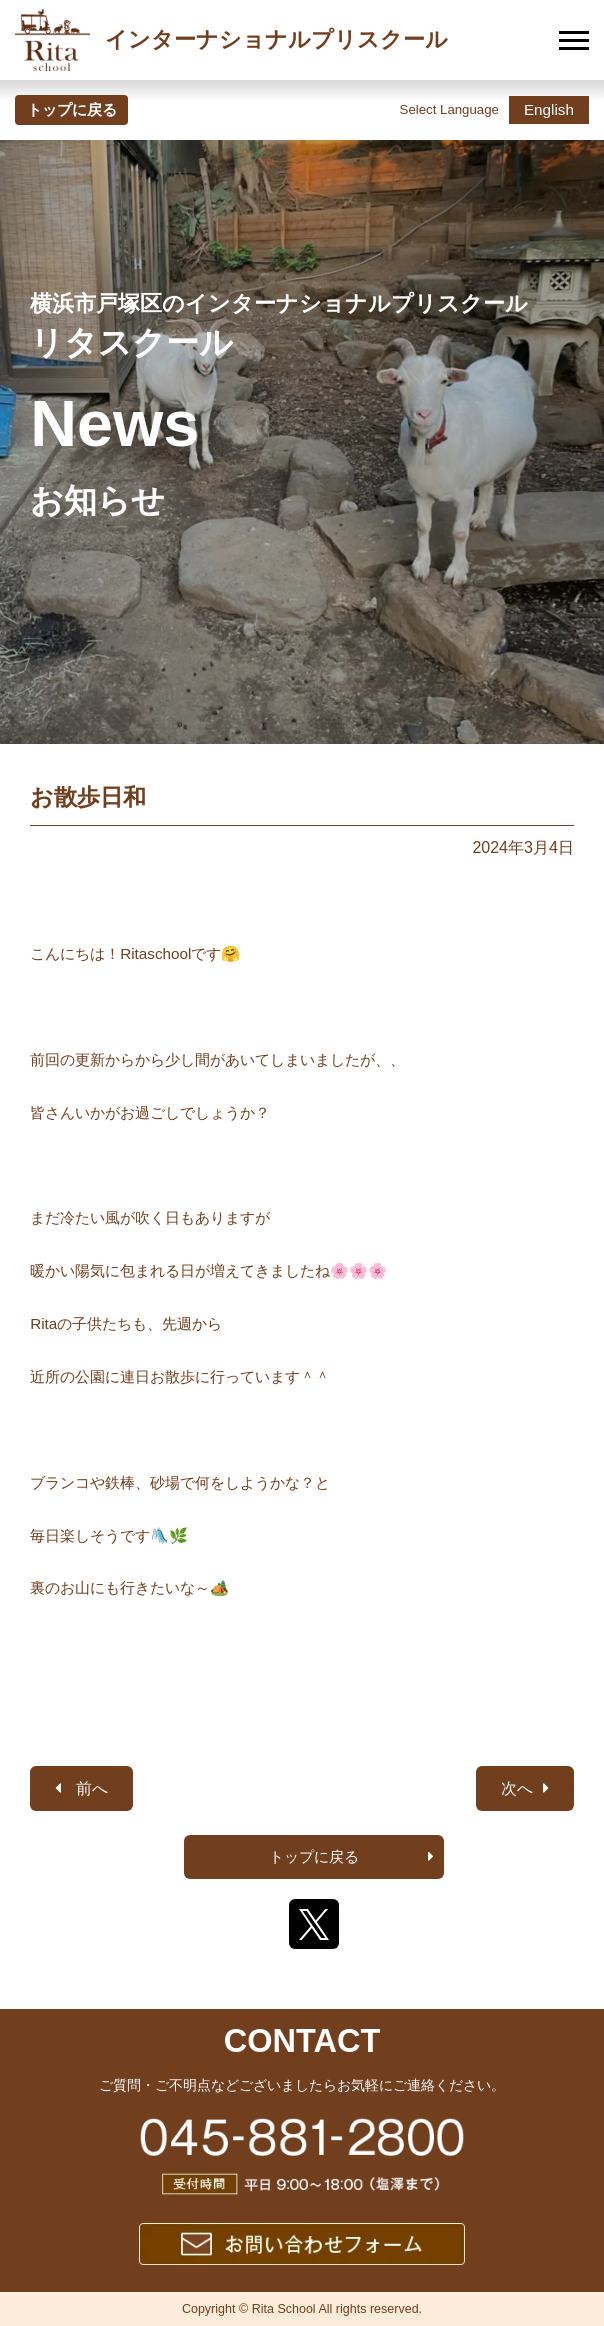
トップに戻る (72, 109)
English (549, 109)
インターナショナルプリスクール (231, 40)
